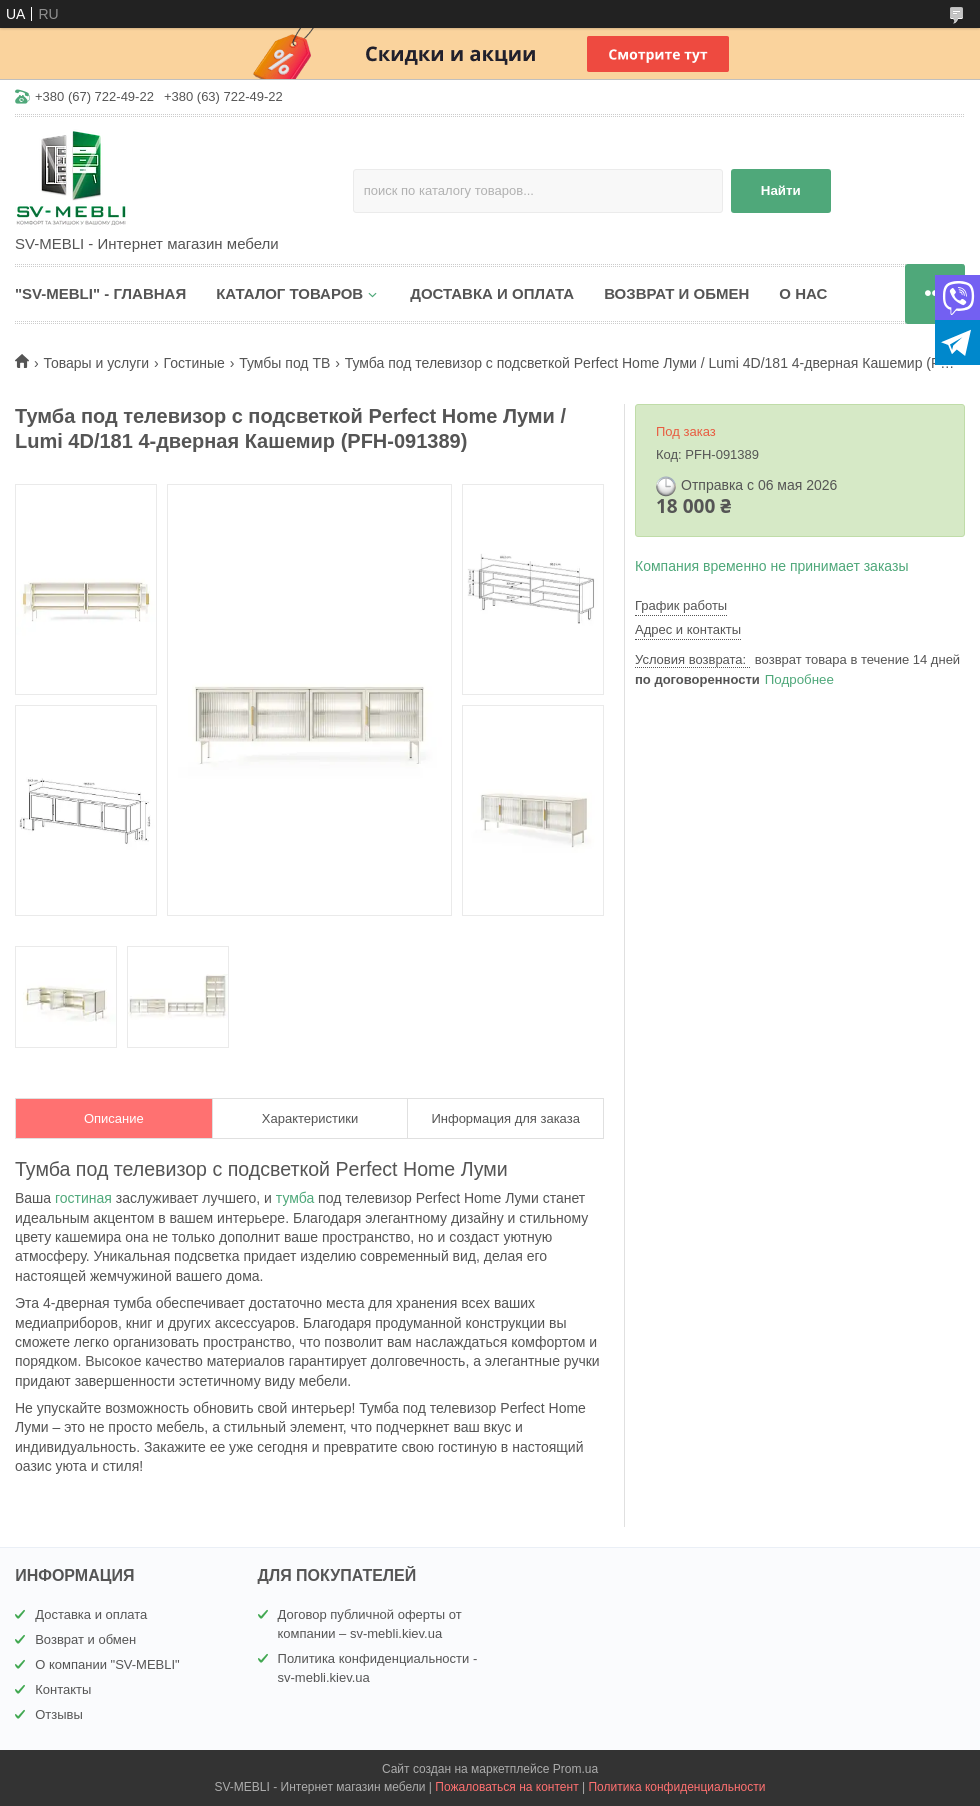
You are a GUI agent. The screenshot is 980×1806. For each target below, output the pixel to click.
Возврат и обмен (85, 1639)
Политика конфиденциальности (676, 1787)
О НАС (803, 293)
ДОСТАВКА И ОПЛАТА (492, 293)
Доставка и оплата (91, 1614)
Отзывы (59, 1714)
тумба (295, 1198)
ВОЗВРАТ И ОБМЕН (676, 293)
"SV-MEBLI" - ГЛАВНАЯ (100, 293)
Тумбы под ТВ (284, 363)
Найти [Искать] (781, 190)
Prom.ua (575, 1769)
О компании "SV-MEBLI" (107, 1664)
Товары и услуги (96, 363)
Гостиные (194, 363)
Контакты (63, 1689)
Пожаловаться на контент (506, 1787)
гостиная (83, 1198)
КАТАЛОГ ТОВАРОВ (289, 293)
